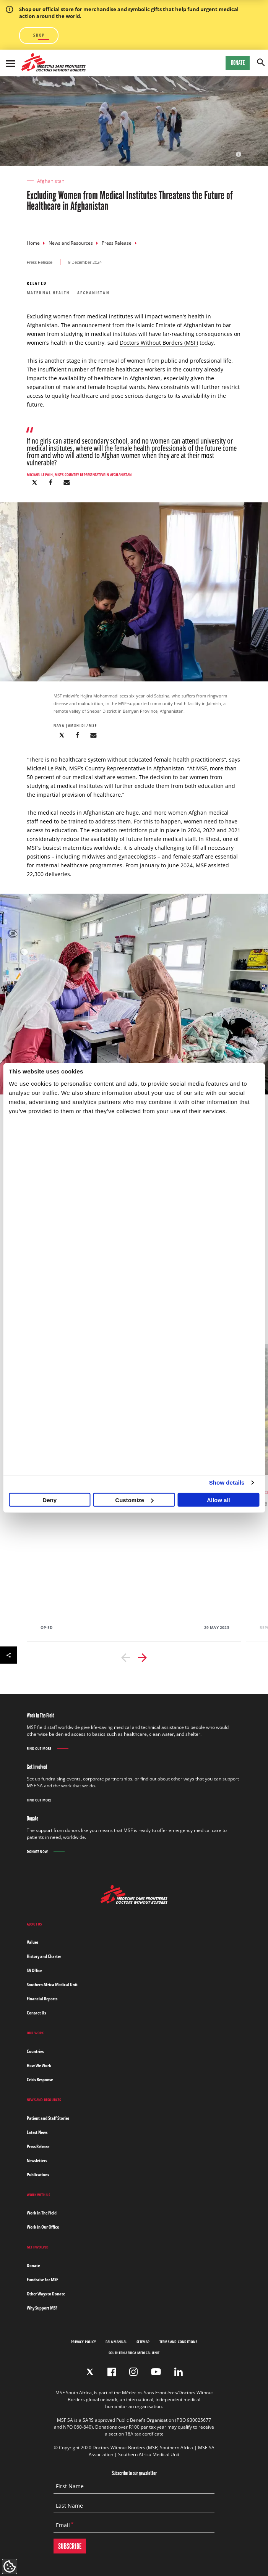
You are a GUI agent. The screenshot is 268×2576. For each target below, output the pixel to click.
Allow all (218, 1499)
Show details (227, 1482)
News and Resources (71, 243)
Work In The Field (42, 2213)
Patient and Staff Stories (48, 2118)
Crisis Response (40, 2079)
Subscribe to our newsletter (134, 2473)
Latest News (37, 2132)
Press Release (117, 243)
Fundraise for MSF (42, 2279)
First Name (70, 2486)
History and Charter (44, 1956)
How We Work (39, 2065)
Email (63, 2525)
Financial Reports (42, 1998)
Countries (35, 2051)
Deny (49, 1499)
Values (32, 1942)
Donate (238, 63)
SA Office (34, 1970)
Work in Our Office (43, 2227)
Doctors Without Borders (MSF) (159, 342)
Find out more (39, 1748)
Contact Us (36, 2012)
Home (33, 243)
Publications (38, 2174)
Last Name (69, 2506)
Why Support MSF (42, 2308)
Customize (134, 1499)
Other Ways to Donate (46, 2293)
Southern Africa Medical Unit (52, 1984)
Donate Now (37, 1851)
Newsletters (37, 2160)
